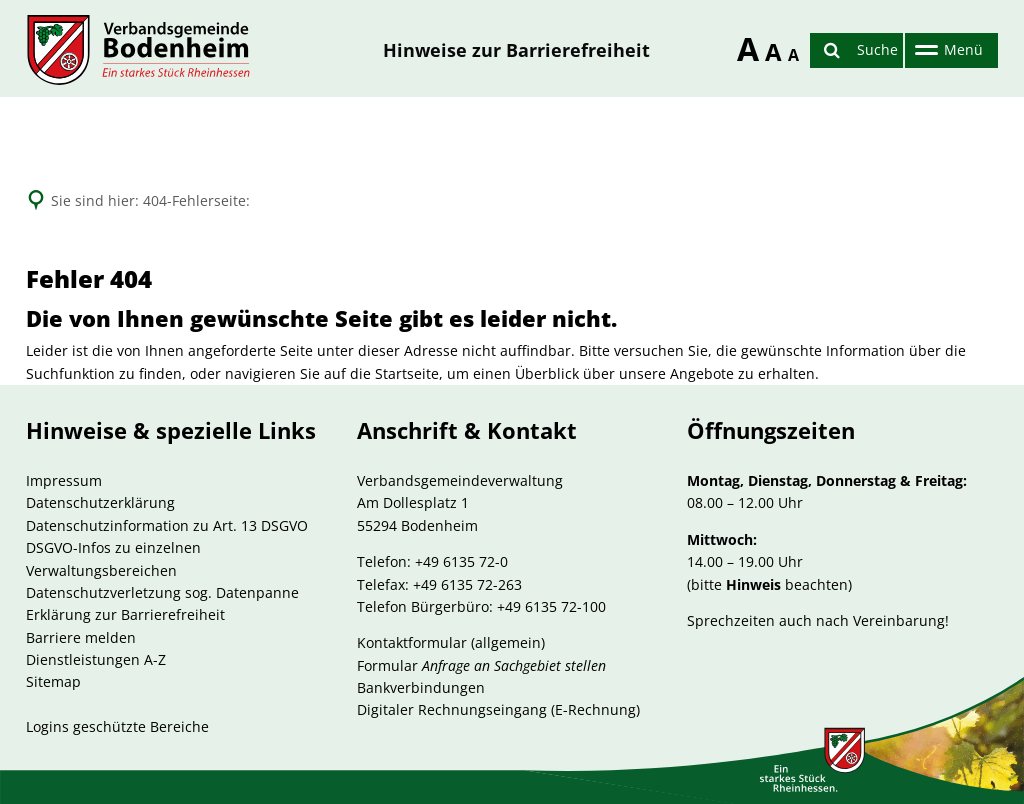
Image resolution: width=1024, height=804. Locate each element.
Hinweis (753, 584)
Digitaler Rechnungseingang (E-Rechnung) (498, 709)
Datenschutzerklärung (100, 502)
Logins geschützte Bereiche (117, 726)
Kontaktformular (412, 642)
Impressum (64, 480)
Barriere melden (81, 637)
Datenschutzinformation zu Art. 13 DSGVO (167, 525)
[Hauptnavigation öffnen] (946, 50)
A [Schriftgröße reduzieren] (792, 55)
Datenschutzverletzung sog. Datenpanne (162, 592)
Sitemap (53, 681)
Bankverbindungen (421, 687)
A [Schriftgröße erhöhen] (741, 45)
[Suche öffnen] (856, 50)
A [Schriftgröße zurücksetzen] (769, 51)
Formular (481, 665)
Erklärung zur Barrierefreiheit (125, 614)
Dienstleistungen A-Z (96, 659)
